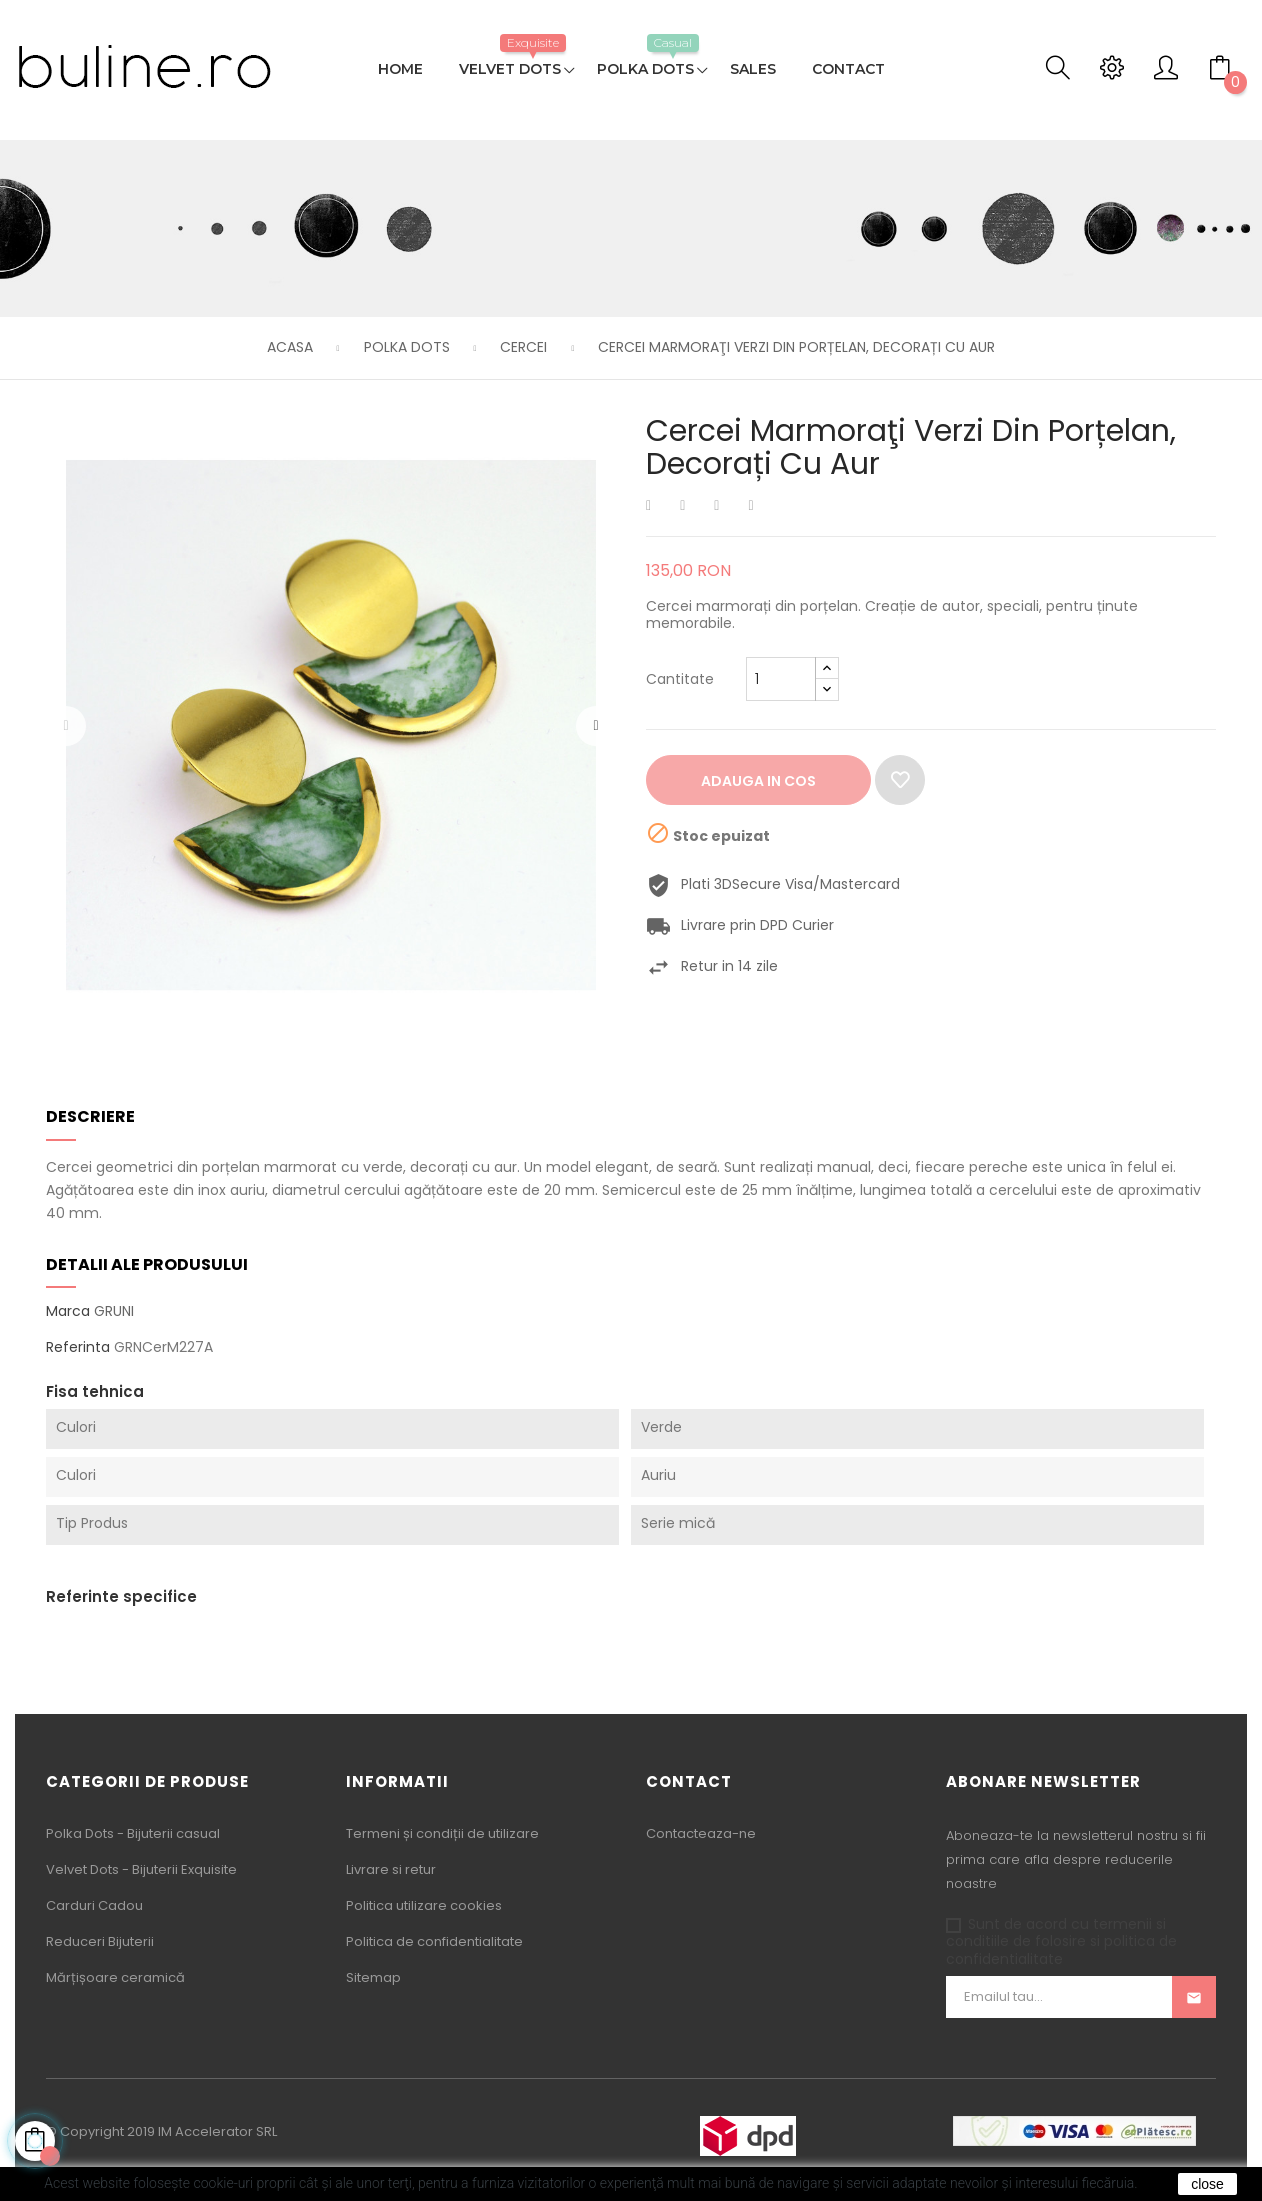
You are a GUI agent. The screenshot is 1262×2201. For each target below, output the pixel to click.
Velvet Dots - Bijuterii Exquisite (141, 1869)
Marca (68, 1312)
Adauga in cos (758, 781)
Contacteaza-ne (701, 1833)
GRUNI (114, 1311)
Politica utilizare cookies (424, 1905)
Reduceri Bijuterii (100, 1941)
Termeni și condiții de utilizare (442, 1833)
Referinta (78, 1348)
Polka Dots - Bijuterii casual (133, 1833)
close (1207, 2184)
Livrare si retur (391, 1869)
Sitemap (373, 1977)
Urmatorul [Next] (596, 726)
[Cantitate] (781, 679)
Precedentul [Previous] (66, 726)
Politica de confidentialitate (434, 1941)
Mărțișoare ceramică (115, 1977)
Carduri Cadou (94, 1905)
